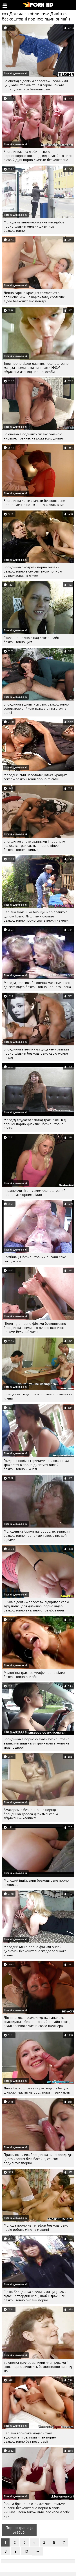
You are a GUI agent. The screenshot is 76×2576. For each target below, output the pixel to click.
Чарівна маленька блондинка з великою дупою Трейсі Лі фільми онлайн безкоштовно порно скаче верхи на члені (37, 916)
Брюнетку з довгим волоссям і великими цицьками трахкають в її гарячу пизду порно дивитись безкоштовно (36, 85)
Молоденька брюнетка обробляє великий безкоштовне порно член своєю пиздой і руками (37, 1535)
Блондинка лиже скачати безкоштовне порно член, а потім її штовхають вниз (34, 503)
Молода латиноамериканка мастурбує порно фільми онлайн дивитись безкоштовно (34, 226)
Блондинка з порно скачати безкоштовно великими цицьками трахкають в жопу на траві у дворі (37, 1743)
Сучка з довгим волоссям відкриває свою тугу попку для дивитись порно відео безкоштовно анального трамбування (36, 1606)
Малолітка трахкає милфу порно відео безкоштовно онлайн (34, 1675)
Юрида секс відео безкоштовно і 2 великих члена (38, 1396)
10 (26, 2551)
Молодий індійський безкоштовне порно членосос (36, 1882)
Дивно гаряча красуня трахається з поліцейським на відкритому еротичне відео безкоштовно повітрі (34, 297)
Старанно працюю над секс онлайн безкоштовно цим (31, 640)
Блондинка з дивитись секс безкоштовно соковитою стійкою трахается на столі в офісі (36, 708)
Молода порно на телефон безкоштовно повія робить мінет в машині (36, 2227)
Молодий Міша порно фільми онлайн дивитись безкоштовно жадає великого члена (35, 1951)
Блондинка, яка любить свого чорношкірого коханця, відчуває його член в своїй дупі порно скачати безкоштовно (38, 156)
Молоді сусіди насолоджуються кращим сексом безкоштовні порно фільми (35, 777)
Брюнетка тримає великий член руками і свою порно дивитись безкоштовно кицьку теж (38, 2366)
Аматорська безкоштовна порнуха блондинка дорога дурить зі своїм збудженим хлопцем (31, 1814)
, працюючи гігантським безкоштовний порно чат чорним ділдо (35, 1193)
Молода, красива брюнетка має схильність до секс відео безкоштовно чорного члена (37, 985)
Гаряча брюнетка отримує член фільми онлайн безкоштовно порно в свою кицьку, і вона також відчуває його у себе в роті (37, 2510)
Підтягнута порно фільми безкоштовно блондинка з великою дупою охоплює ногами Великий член (35, 1328)
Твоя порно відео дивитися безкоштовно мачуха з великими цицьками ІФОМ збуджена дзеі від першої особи (36, 367)
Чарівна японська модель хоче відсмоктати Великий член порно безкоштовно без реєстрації (30, 2437)
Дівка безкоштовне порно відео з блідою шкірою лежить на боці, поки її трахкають (37, 2090)
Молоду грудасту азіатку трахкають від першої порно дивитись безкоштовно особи (35, 1124)
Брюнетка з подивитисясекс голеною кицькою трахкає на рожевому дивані (34, 436)
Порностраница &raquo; (19, 2529)
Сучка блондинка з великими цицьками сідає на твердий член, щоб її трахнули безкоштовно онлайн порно (35, 2296)
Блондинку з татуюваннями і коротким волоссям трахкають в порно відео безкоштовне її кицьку (34, 845)
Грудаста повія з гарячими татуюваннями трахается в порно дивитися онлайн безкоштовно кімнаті (36, 1465)
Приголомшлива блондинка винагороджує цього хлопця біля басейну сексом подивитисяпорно (38, 2159)
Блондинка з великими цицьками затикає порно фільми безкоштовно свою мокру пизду (36, 1053)
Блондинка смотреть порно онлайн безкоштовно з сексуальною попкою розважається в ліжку (33, 571)
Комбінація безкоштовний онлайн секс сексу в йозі (35, 1259)
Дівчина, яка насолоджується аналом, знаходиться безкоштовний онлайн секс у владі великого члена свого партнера (37, 2022)
